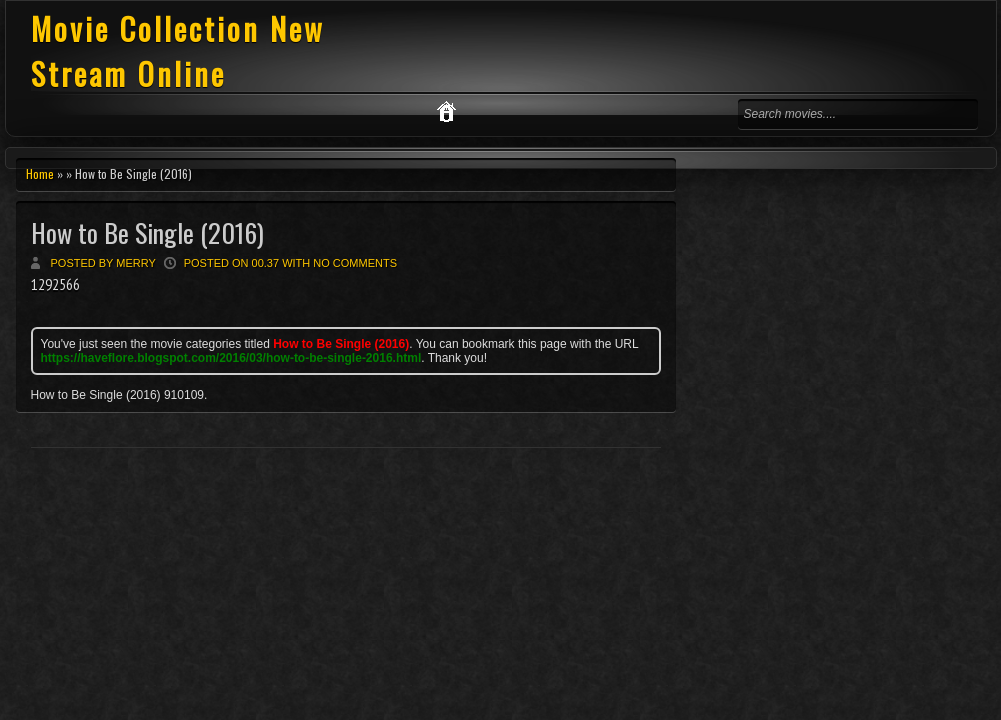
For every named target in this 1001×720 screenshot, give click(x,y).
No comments (355, 263)
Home (40, 173)
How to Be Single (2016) (147, 232)
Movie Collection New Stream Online (178, 51)
